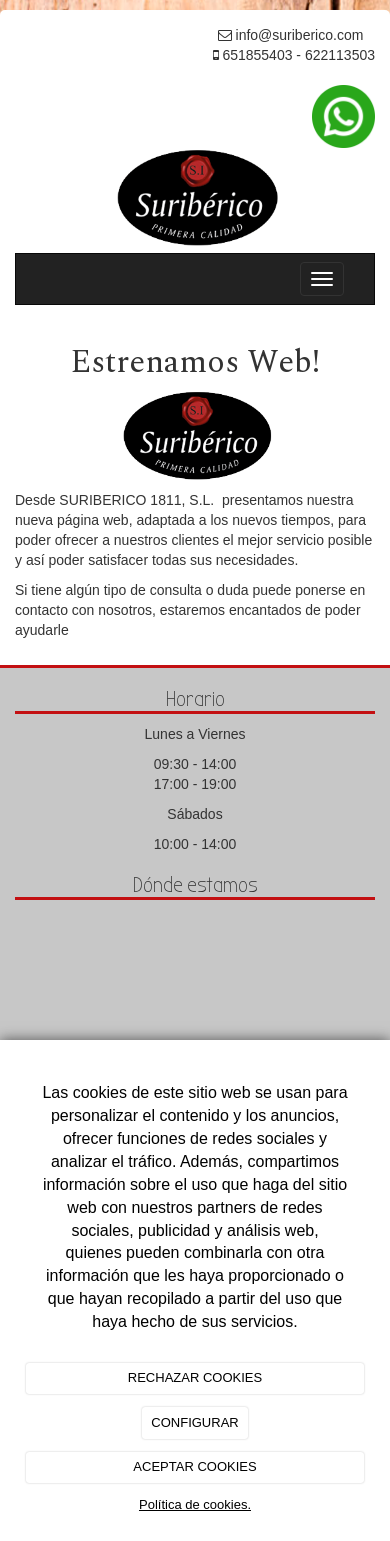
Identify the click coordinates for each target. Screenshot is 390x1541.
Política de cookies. (195, 1504)
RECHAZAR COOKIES (195, 1377)
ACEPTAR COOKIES (194, 1466)
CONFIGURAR (194, 1422)
